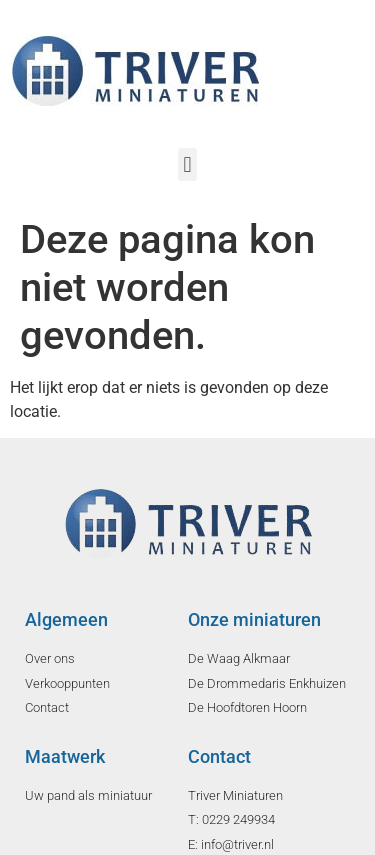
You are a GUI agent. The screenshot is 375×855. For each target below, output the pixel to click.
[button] (187, 164)
